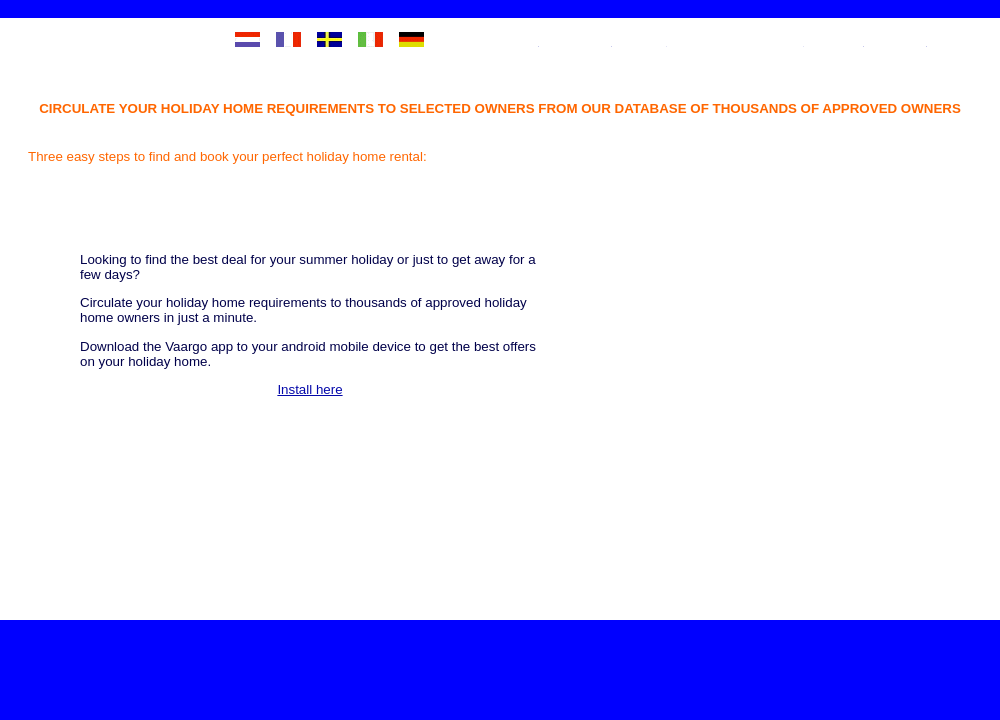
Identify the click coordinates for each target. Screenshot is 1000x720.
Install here (409, 434)
